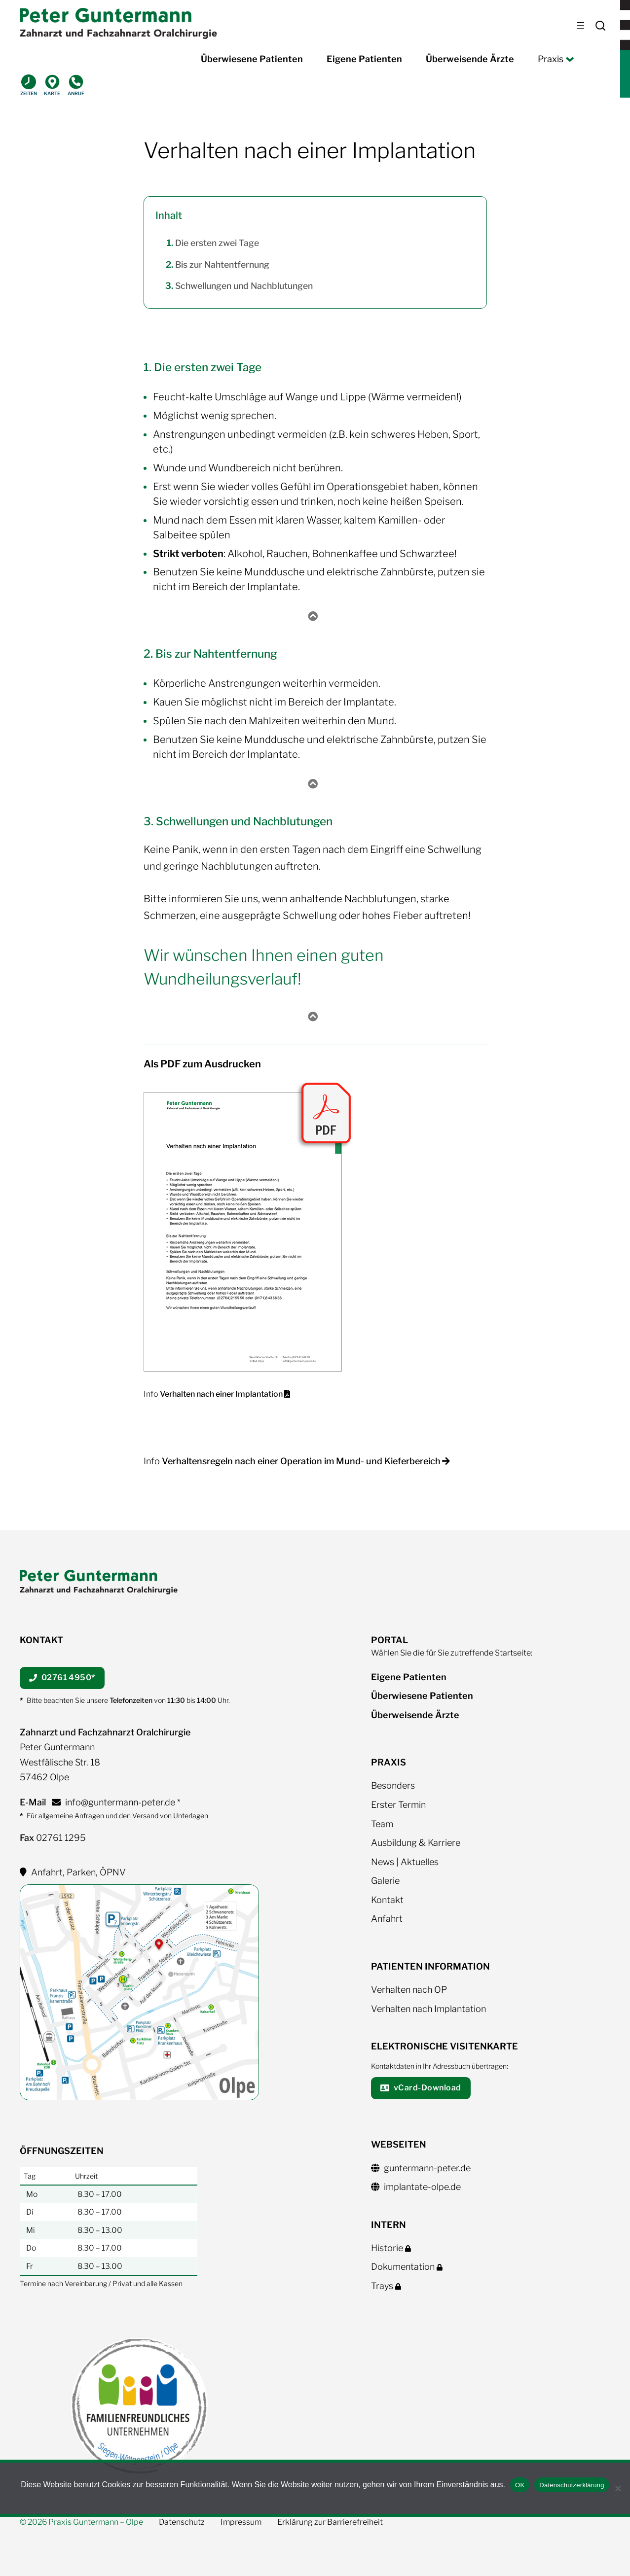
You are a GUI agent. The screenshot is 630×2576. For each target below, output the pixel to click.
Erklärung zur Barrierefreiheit (330, 2522)
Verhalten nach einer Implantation (224, 1394)
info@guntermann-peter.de (113, 1802)
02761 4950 (62, 1677)
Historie (392, 2248)
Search (600, 25)
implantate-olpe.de (416, 2187)
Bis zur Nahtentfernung (222, 264)
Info (151, 1394)
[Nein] (618, 2488)
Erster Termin (398, 1805)
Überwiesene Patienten (422, 1696)
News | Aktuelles (405, 1862)
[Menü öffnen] (581, 26)
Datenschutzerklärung (571, 2485)
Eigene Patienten (408, 1677)
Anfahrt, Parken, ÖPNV (73, 1872)
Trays (388, 2286)
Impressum (241, 2522)
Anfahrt (387, 1918)
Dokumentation (408, 2266)
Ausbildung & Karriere (415, 1842)
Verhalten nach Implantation (428, 2009)
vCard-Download (420, 2087)
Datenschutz (182, 2522)
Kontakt (387, 1900)
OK (519, 2485)
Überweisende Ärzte (415, 1715)
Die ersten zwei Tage (217, 243)
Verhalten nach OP (409, 1989)
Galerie (385, 1880)
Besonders (393, 1785)
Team (382, 1824)
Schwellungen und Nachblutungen (244, 286)
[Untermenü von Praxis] (568, 59)
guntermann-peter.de (421, 2168)
